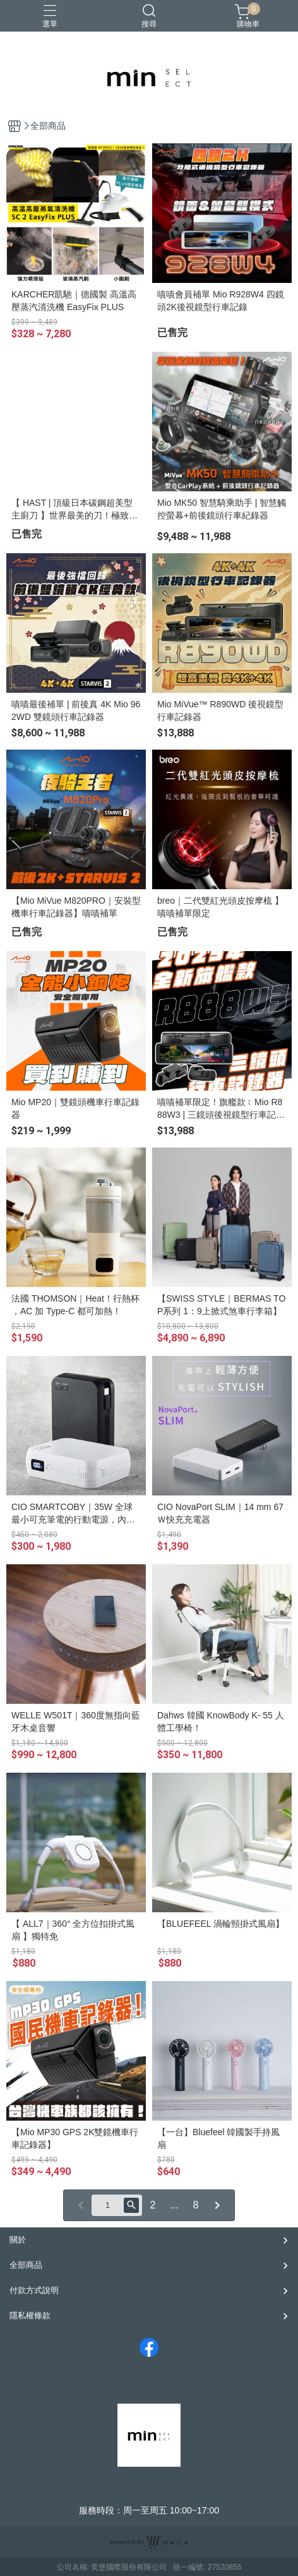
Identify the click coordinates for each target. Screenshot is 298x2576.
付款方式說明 (34, 2290)
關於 (17, 2239)
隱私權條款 (30, 2315)
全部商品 (25, 2265)
